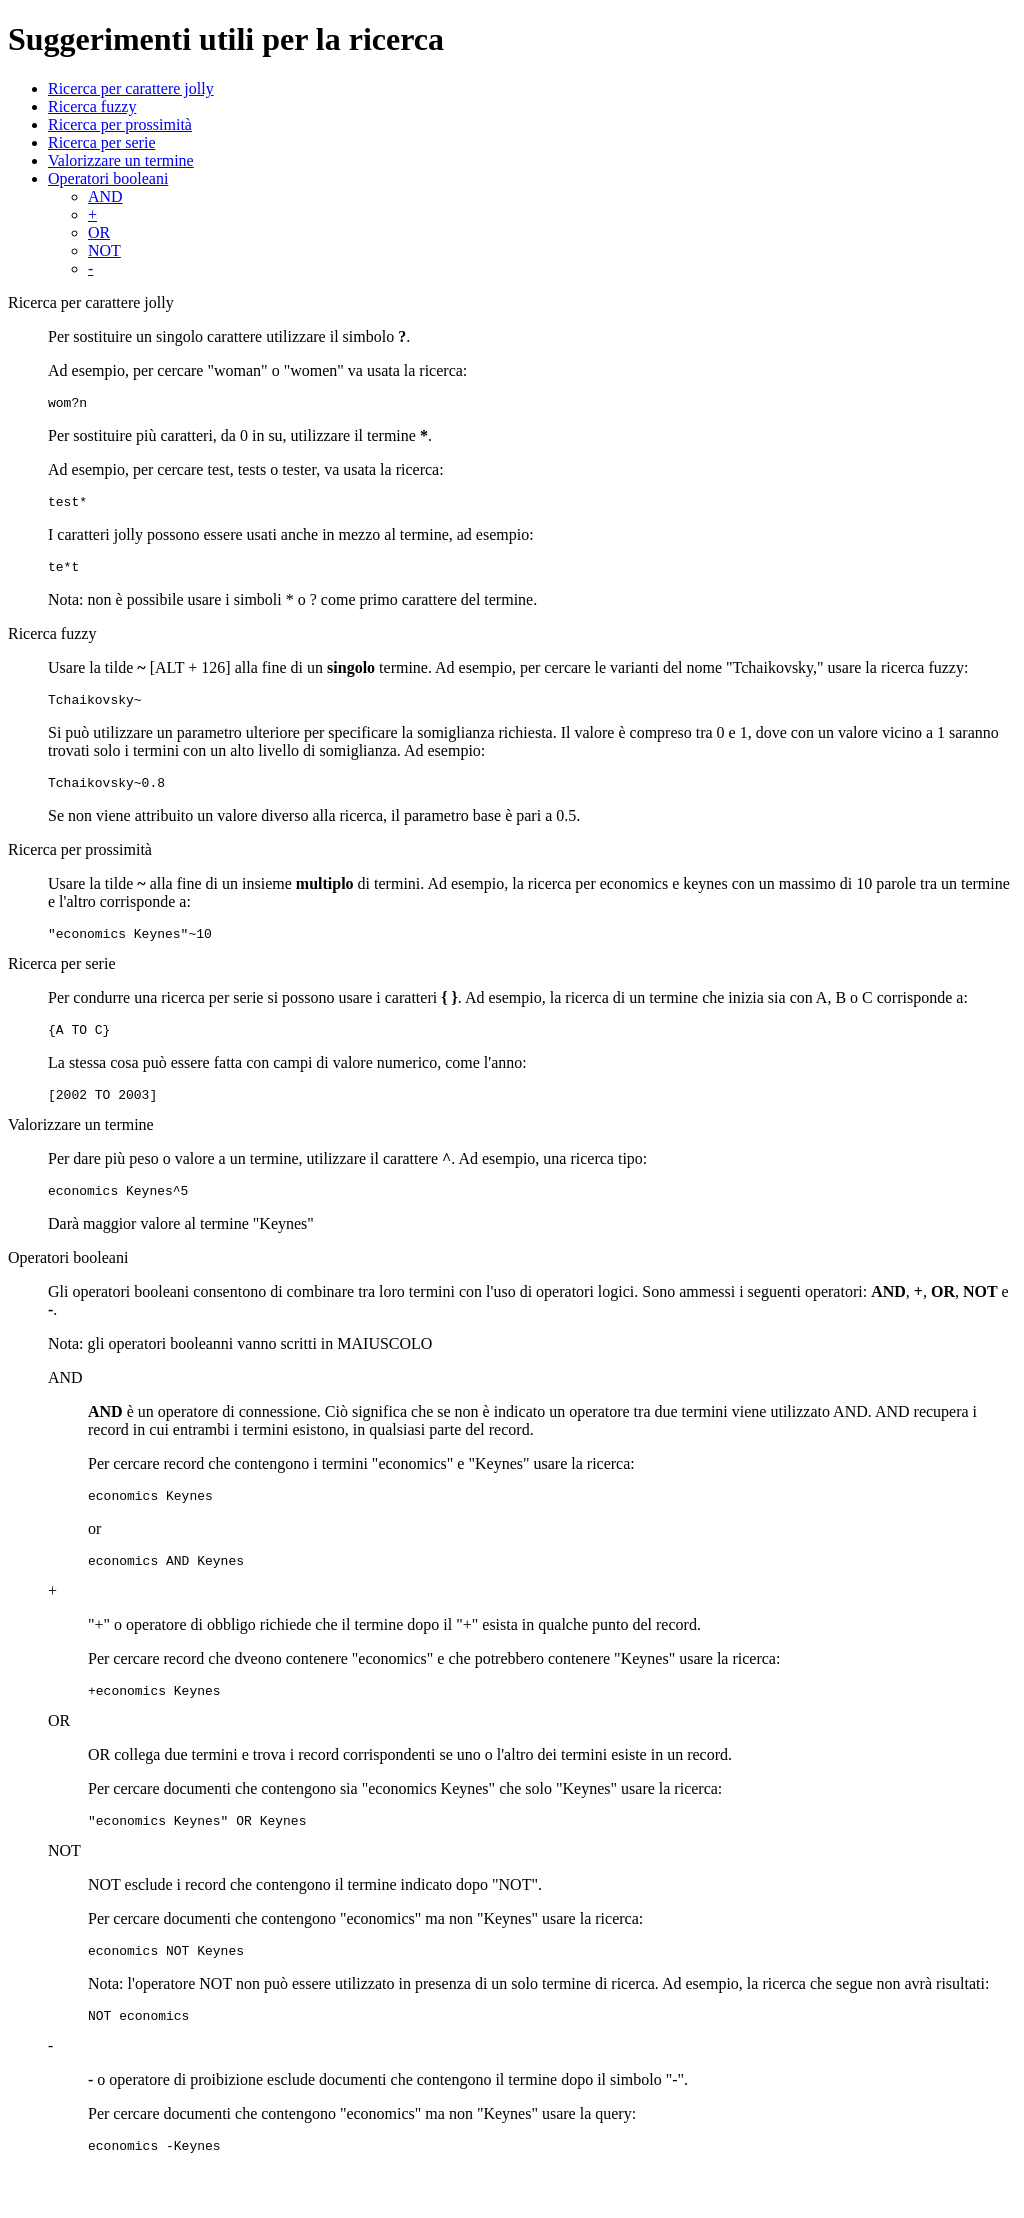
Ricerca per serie (101, 142)
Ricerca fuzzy (92, 106)
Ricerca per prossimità (120, 124)
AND (105, 196)
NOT (104, 250)
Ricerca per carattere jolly (131, 88)
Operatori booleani (108, 178)
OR (99, 232)
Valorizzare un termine (121, 160)
